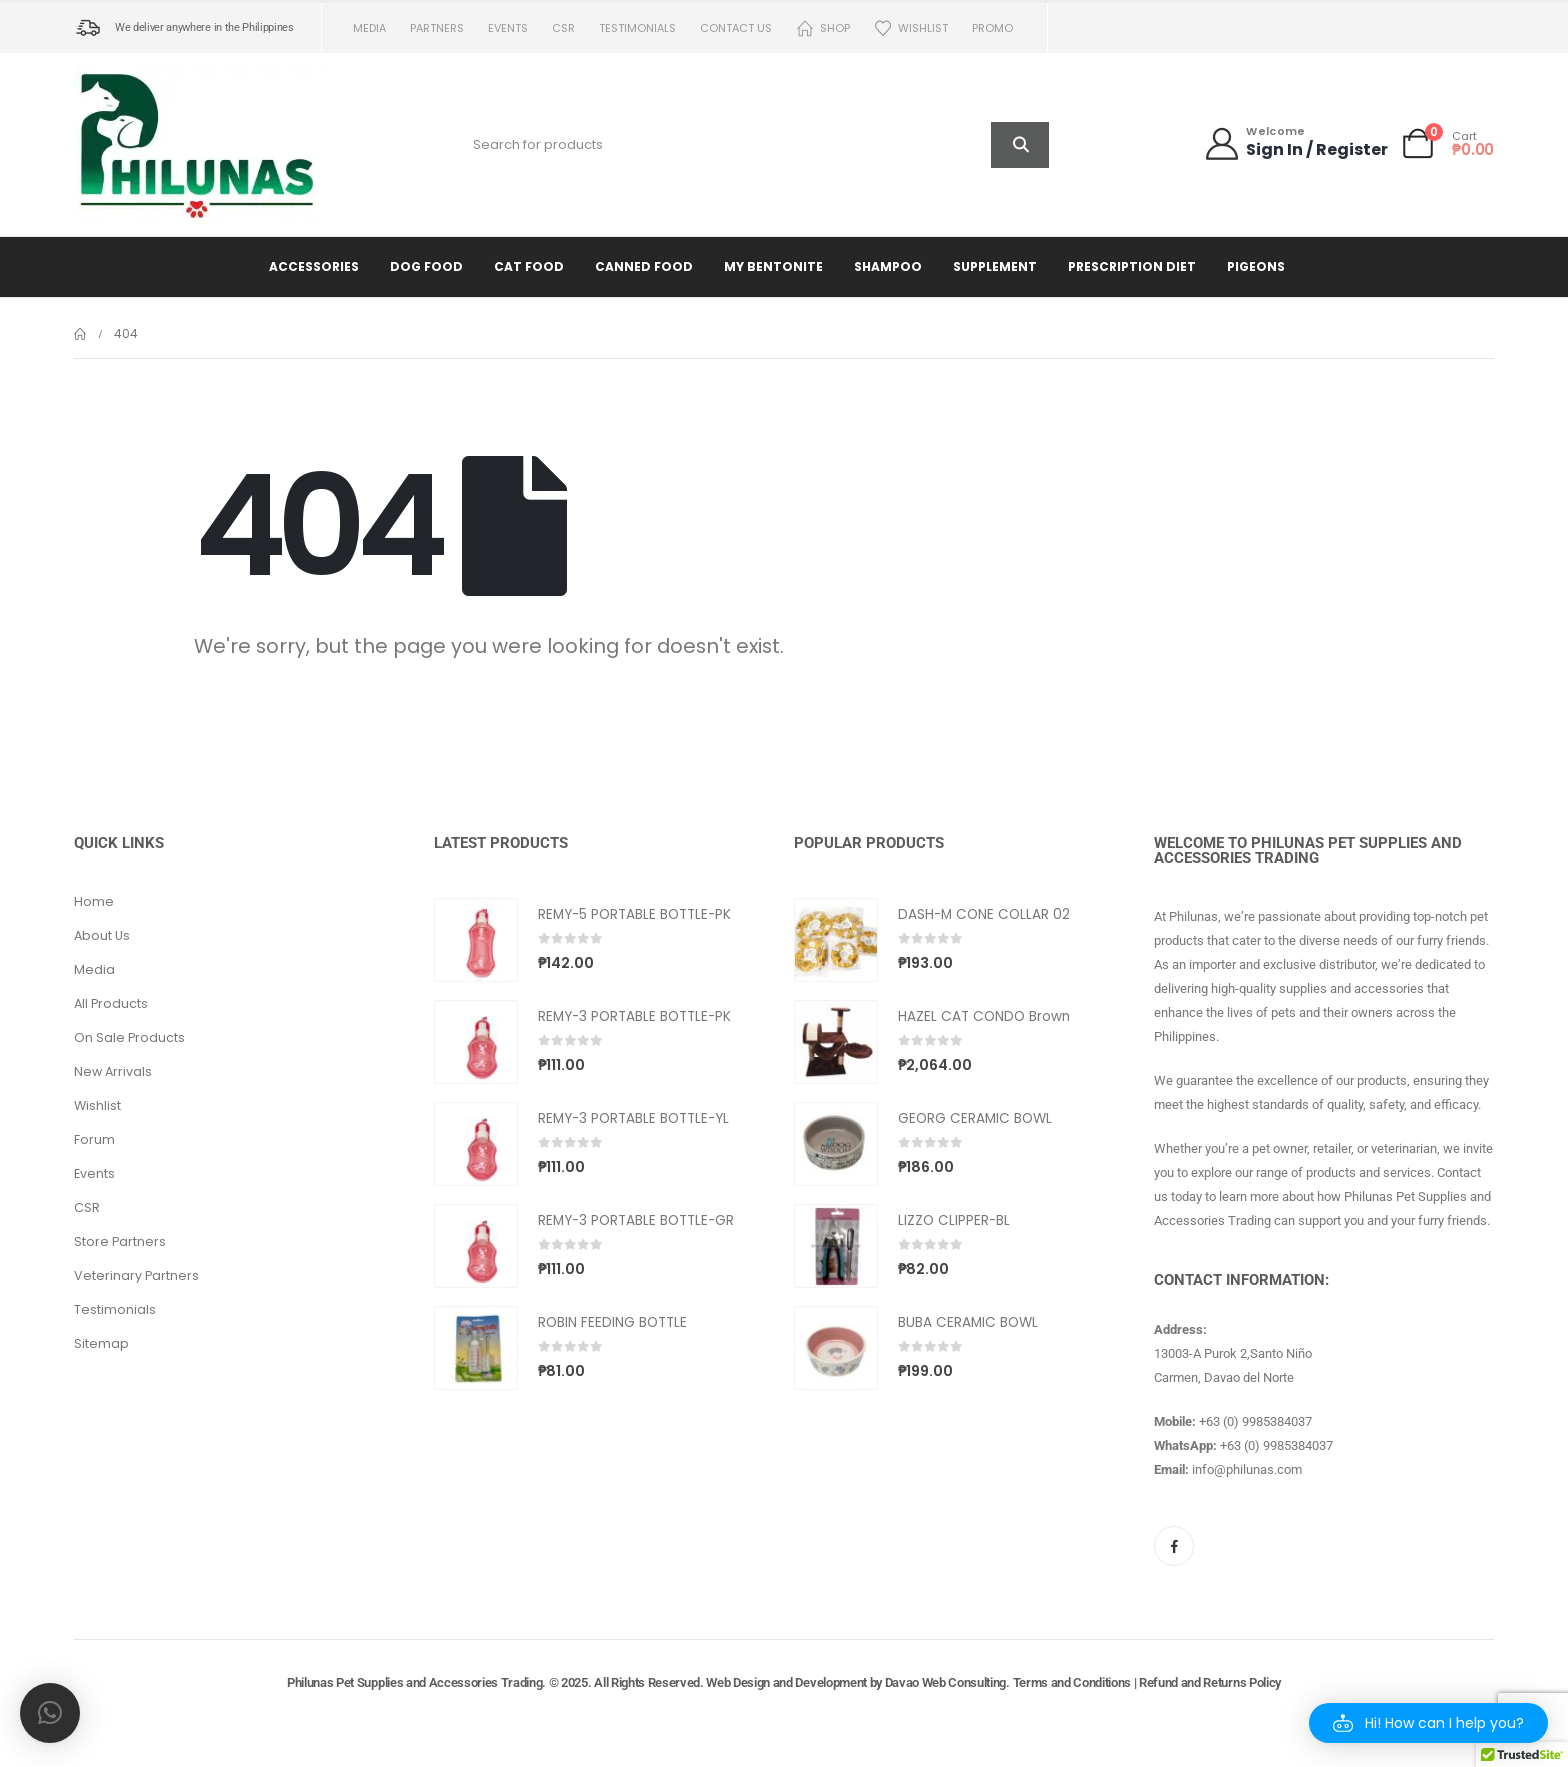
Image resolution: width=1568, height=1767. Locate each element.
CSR (563, 28)
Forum (94, 1139)
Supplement (995, 266)
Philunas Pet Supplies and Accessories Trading (414, 1682)
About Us (102, 935)
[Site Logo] (199, 144)
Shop (823, 28)
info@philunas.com (1247, 1469)
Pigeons (1256, 266)
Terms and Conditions (1072, 1682)
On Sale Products (129, 1037)
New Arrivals (113, 1071)
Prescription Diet (1132, 266)
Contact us (736, 28)
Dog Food (426, 266)
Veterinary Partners (136, 1275)
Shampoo (888, 266)
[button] (1428, 1723)
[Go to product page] (476, 940)
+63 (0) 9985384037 (1255, 1421)
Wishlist (911, 28)
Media (369, 28)
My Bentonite (773, 266)
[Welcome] (1295, 143)
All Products (111, 1003)
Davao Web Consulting (946, 1682)
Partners (437, 28)
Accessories (314, 266)
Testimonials (637, 28)
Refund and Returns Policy (1210, 1682)
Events (508, 28)
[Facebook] (1174, 1546)
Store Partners (120, 1241)
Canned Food (644, 266)
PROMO (992, 28)
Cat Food (529, 266)
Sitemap (101, 1343)
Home (94, 901)
